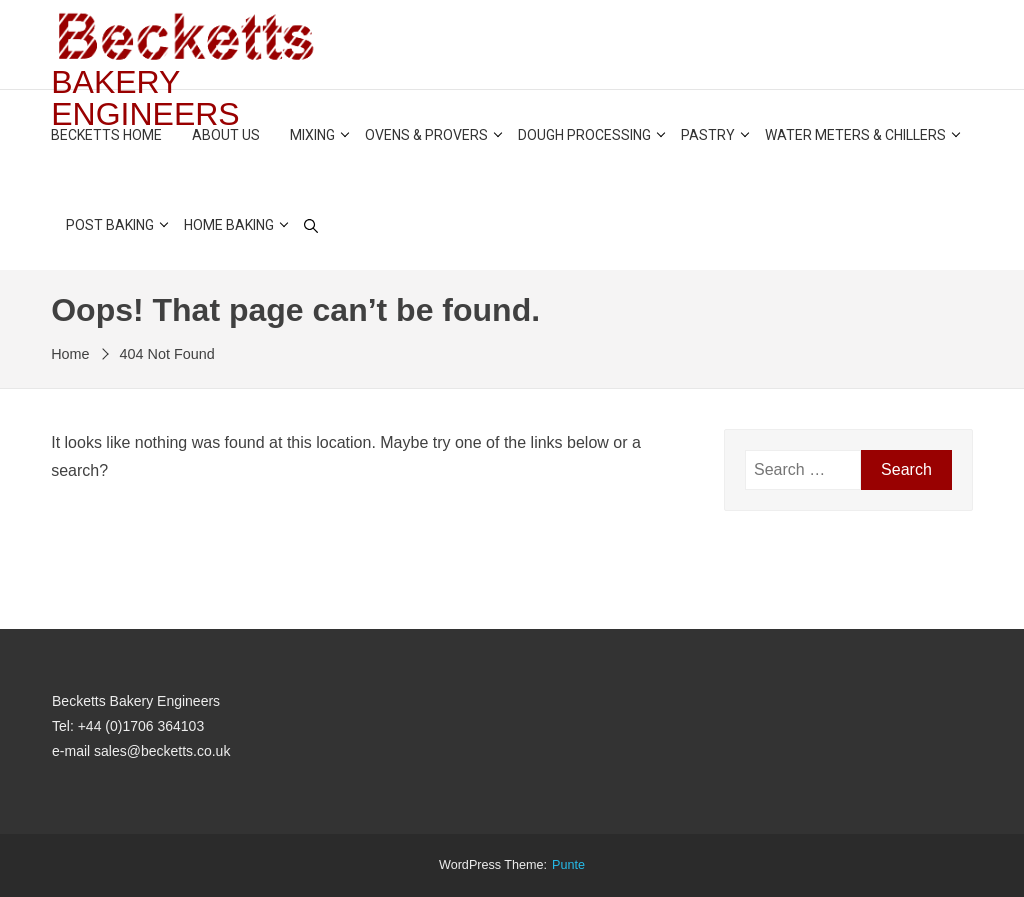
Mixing (312, 135)
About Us (226, 135)
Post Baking (110, 225)
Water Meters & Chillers (855, 135)
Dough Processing (584, 135)
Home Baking (229, 225)
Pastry (708, 135)
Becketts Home (106, 135)
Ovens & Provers (426, 135)
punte (568, 865)
